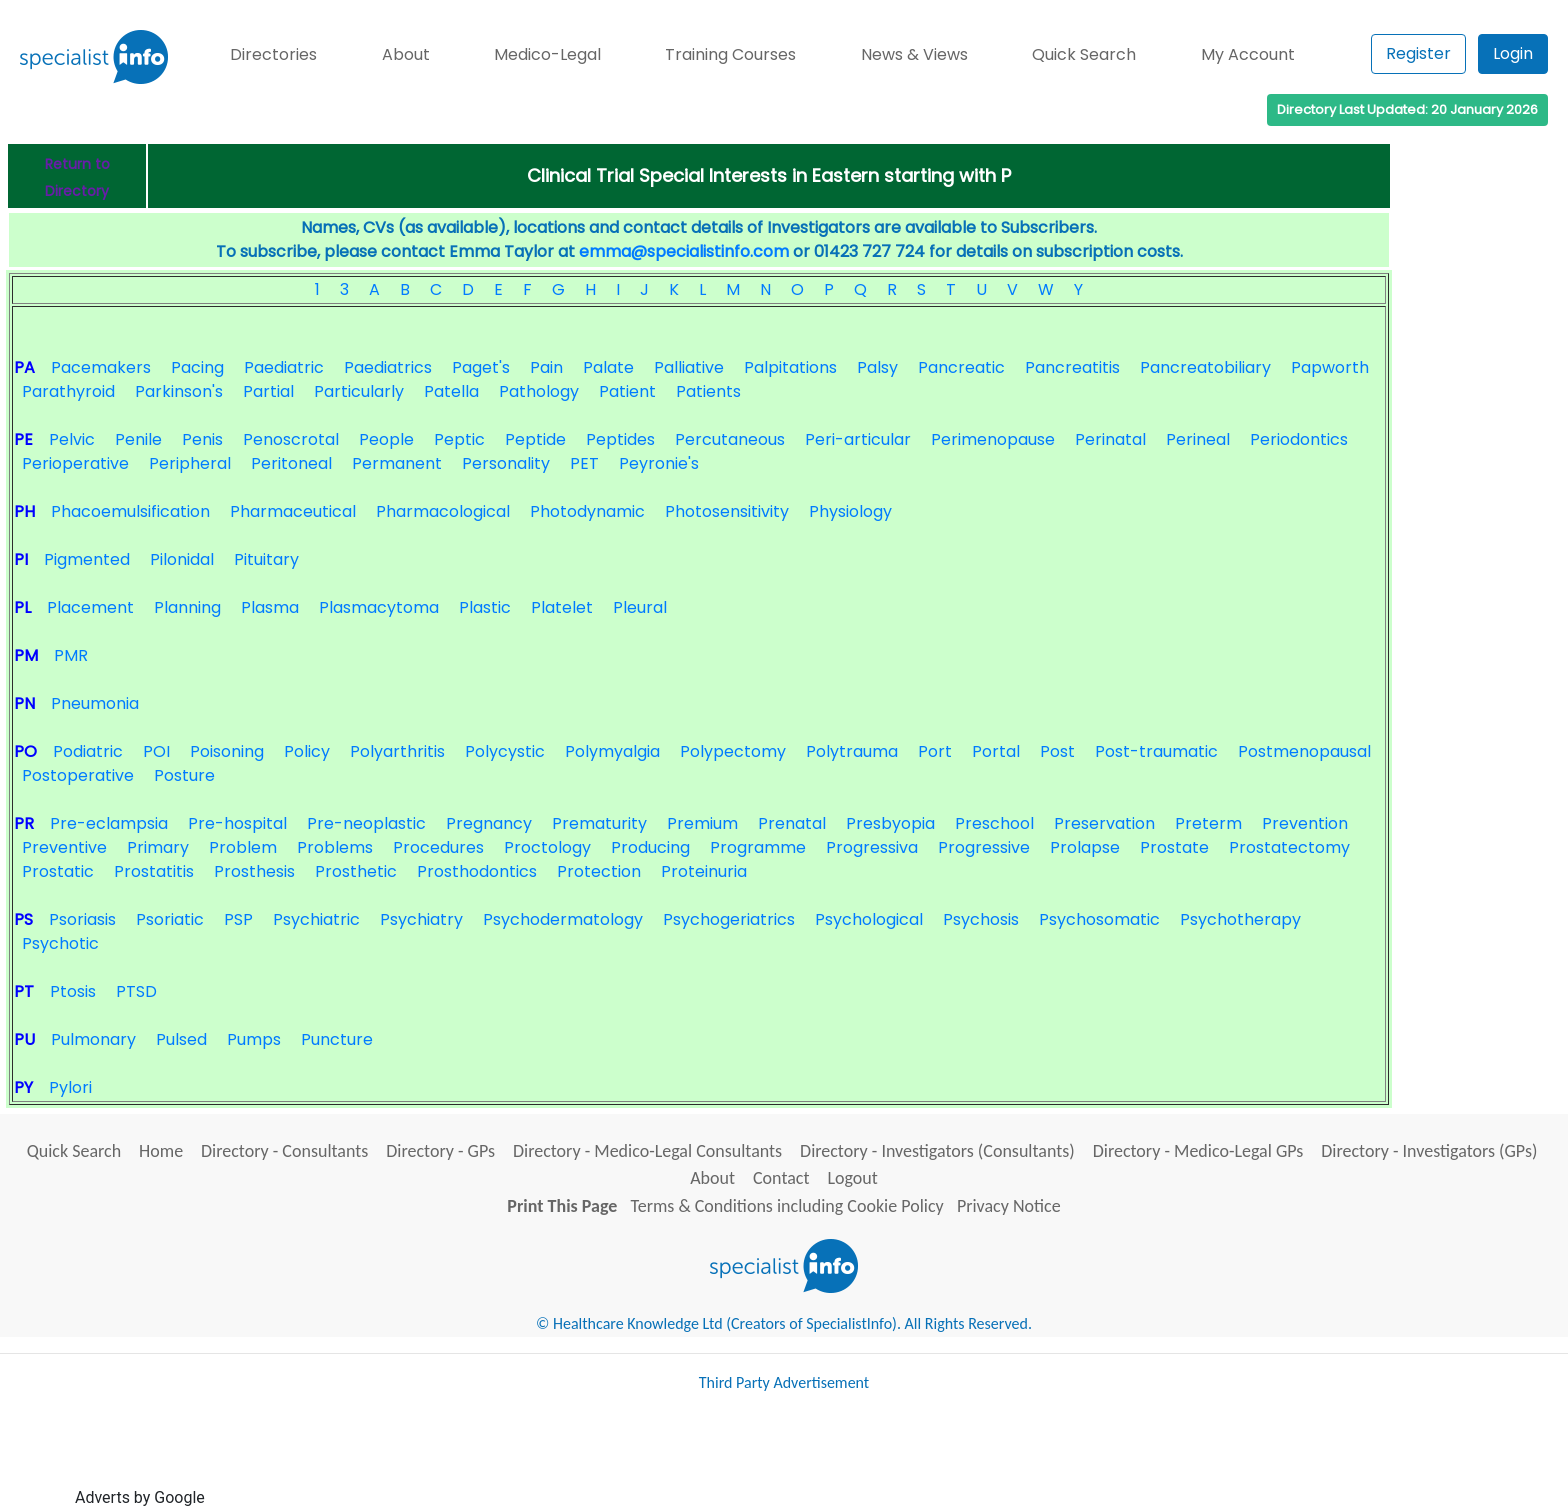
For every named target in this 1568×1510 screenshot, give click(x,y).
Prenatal (792, 823)
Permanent (397, 463)
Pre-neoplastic (366, 823)
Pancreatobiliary (1205, 367)
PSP (238, 919)
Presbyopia (890, 823)
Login (1513, 53)
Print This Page (562, 1206)
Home (161, 1151)
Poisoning (227, 751)
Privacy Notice (1009, 1206)
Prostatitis (154, 871)
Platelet (562, 607)
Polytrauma (852, 751)
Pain (546, 367)
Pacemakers (101, 367)
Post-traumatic (1156, 751)
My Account (1248, 54)
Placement (90, 607)
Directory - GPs (440, 1151)
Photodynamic (587, 511)
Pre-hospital (237, 823)
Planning (187, 607)
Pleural (640, 607)
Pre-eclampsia (109, 823)
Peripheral (190, 463)
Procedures (438, 847)
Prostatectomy (1289, 847)
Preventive (64, 847)
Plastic (485, 607)
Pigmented (87, 559)
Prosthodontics (477, 871)
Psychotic (60, 943)
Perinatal (1110, 439)
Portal (996, 751)
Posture (184, 775)
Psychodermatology (563, 919)
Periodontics (1299, 439)
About (406, 54)
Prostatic (58, 871)
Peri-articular (858, 439)
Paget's (481, 367)
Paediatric (284, 367)
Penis (202, 439)
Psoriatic (170, 919)
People (386, 439)
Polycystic (505, 751)
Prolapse (1085, 847)
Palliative (689, 367)
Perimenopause (993, 439)
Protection (599, 871)
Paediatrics (388, 367)
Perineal (1198, 439)
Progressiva (872, 847)
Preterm (1208, 823)
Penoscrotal (291, 439)
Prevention (1305, 823)
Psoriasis (82, 919)
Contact (781, 1178)
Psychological (869, 919)
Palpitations (790, 367)
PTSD (136, 991)
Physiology (850, 511)
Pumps (254, 1039)
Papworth (1330, 367)
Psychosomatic (1099, 919)
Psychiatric (316, 919)
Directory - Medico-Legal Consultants (647, 1151)
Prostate (1174, 847)
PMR (71, 655)
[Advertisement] (573, 1458)
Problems (335, 847)
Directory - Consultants (284, 1151)
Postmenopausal (1304, 751)
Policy (307, 751)
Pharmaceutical (293, 511)
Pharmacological (443, 511)
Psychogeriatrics (729, 919)
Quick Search (1084, 54)
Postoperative (78, 775)
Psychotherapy (1240, 919)
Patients (708, 391)
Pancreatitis (1072, 367)
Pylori (70, 1087)
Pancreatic (961, 367)
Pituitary (266, 559)
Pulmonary (93, 1039)
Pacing (197, 367)
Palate (608, 367)
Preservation (1104, 823)
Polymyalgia (612, 751)
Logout (852, 1178)
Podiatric (88, 751)
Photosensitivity (727, 511)
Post (1057, 751)
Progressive (984, 847)
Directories (273, 54)
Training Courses (730, 54)
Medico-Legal (547, 54)
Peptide (535, 439)
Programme (758, 847)
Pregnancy (489, 823)
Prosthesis (254, 871)
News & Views (914, 54)
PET (584, 463)
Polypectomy (733, 751)
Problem (243, 847)
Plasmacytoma (379, 607)
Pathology (539, 391)
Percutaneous (730, 439)
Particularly (359, 391)
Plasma (270, 607)
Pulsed (181, 1039)
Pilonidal (182, 559)
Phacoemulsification (130, 511)
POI (156, 751)
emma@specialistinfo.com (684, 251)
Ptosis (73, 991)
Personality (506, 463)
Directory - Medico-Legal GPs (1198, 1151)
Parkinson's (179, 391)
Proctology (547, 847)
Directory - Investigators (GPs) (1429, 1151)
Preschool (994, 823)
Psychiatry (421, 919)
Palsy (877, 367)
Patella (451, 391)
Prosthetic (356, 871)
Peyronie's (659, 463)
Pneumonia (95, 703)
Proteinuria (704, 871)
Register (1418, 53)
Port (935, 751)
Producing (650, 847)
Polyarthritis (397, 751)
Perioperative (75, 463)
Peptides (620, 439)
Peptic (459, 439)
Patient (627, 391)
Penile (138, 439)
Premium (702, 823)
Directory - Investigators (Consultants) (937, 1151)
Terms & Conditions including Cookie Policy (787, 1206)
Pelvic (72, 439)
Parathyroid (68, 391)
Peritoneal (291, 463)
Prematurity (599, 823)
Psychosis (981, 919)
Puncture (337, 1039)
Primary (158, 847)
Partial (268, 391)
